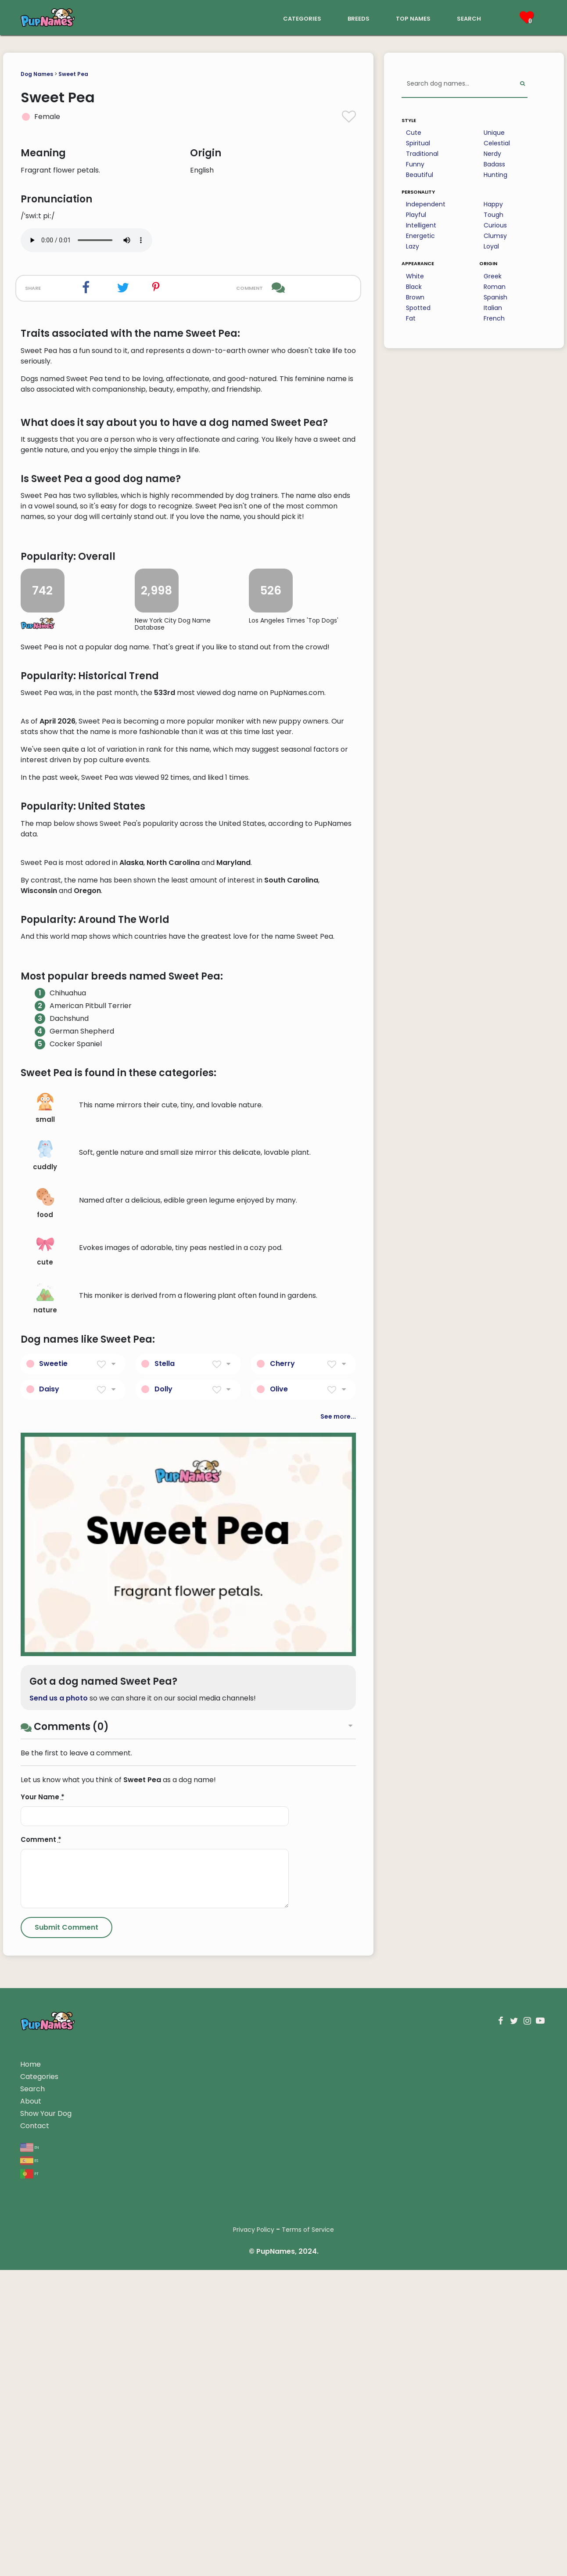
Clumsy (495, 235)
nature (45, 1818)
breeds (359, 17)
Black (414, 286)
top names (413, 17)
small (45, 1627)
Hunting (495, 174)
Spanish (495, 297)
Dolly (163, 1908)
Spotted (418, 307)
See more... (338, 1935)
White (415, 276)
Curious (495, 225)
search (469, 17)
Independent (425, 204)
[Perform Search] (522, 84)
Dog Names (37, 74)
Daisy (49, 1908)
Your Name (43, 2316)
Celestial (497, 143)
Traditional (422, 153)
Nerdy (492, 153)
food (45, 1723)
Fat (411, 318)
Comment (41, 2358)
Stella (164, 1882)
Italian (493, 307)
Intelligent (421, 225)
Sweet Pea (73, 74)
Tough (493, 214)
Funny (415, 164)
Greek (493, 276)
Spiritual (418, 143)
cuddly (45, 1675)
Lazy (412, 246)
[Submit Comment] (66, 2446)
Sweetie (53, 1882)
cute (45, 1770)
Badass (494, 164)
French (494, 318)
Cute (413, 132)
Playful (416, 214)
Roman (495, 286)
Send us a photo (58, 2217)
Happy (493, 204)
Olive (279, 1908)
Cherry (282, 1882)
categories (302, 17)
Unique (494, 132)
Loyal (491, 246)
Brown (415, 297)
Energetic (420, 235)
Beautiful (419, 174)
